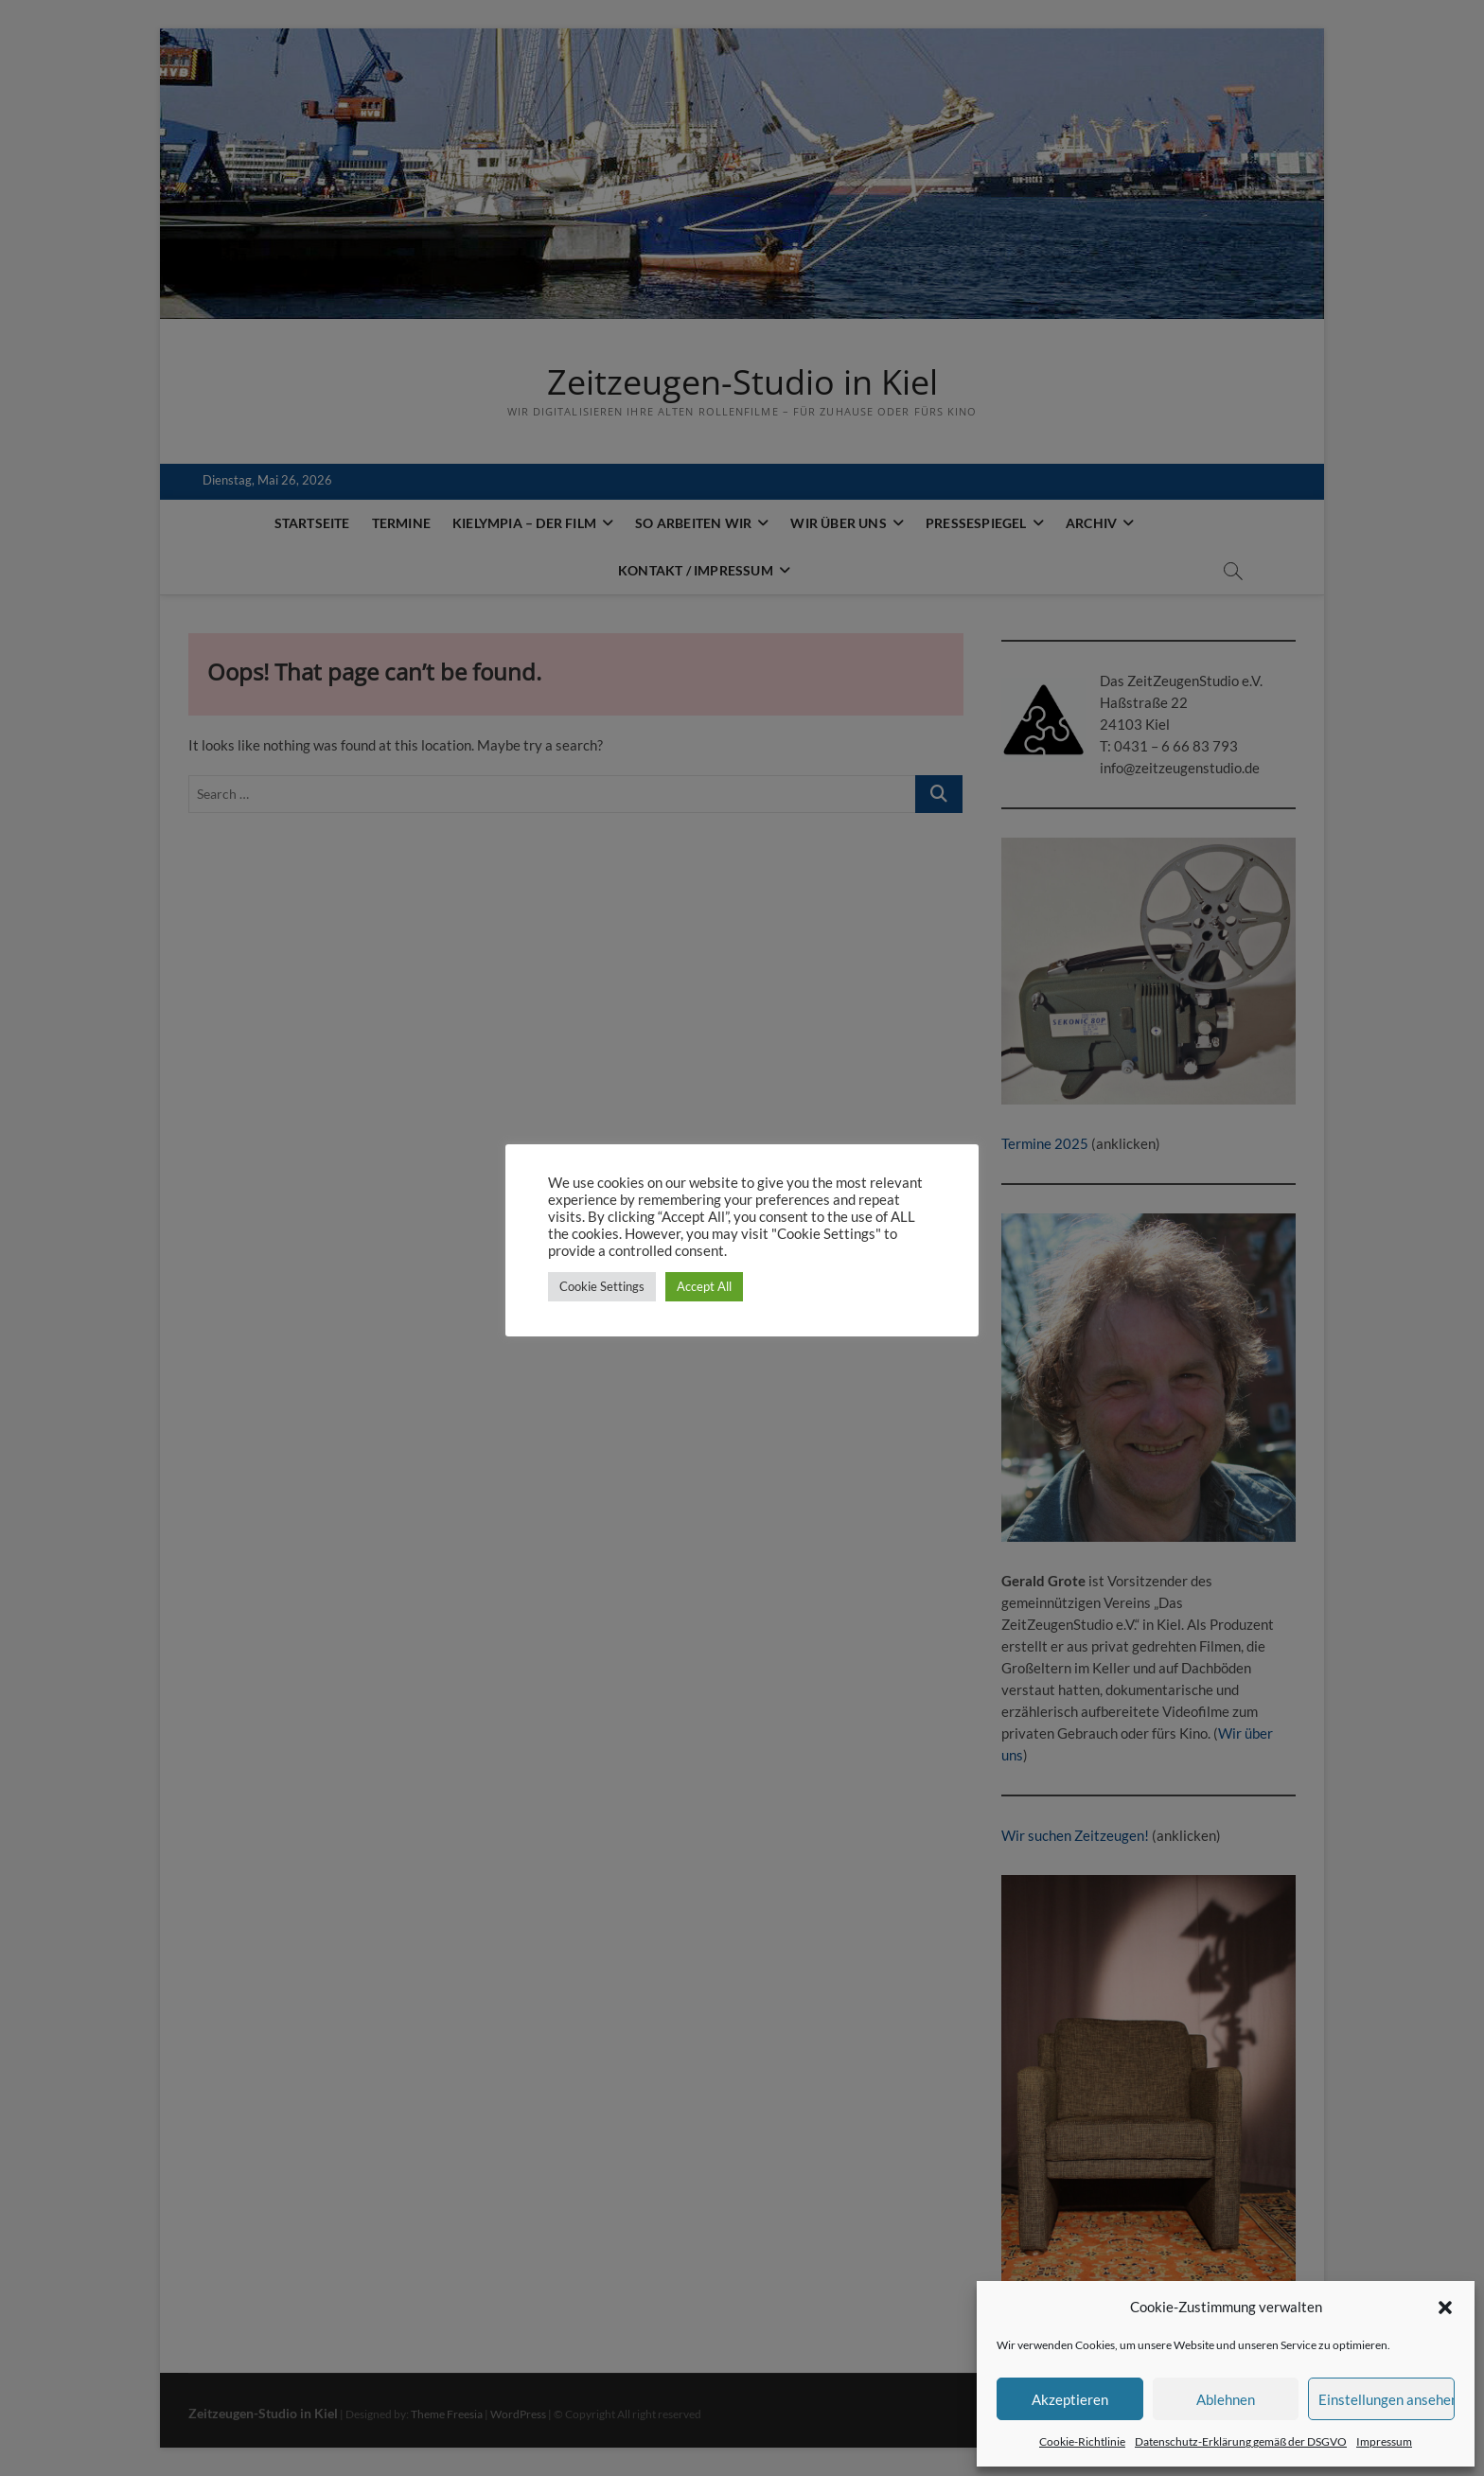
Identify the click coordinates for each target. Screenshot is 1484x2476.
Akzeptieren (1070, 2399)
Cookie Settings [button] (602, 1286)
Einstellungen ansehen (1386, 2399)
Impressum (1384, 2441)
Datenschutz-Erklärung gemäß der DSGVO (1241, 2441)
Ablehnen (1225, 2399)
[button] (1445, 2307)
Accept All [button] (704, 1286)
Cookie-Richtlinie (1082, 2441)
